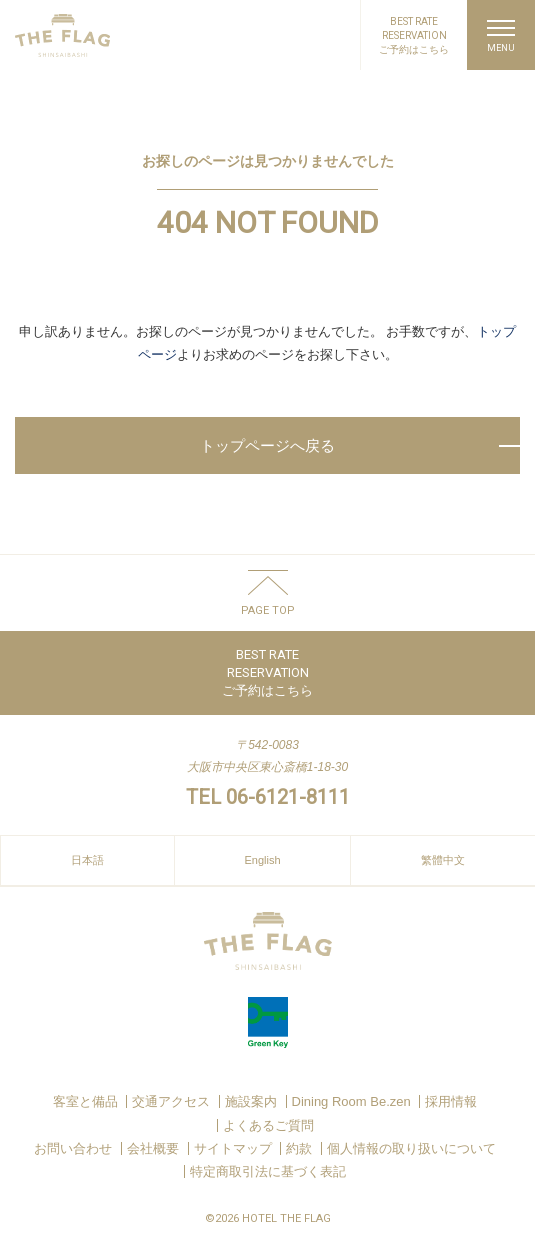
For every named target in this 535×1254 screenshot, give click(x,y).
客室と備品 (85, 1101)
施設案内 (251, 1101)
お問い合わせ (73, 1148)
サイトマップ (233, 1148)
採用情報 (451, 1101)
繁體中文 (443, 860)
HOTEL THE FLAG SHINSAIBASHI (62, 35)
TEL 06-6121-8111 (268, 797)
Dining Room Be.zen (351, 1101)
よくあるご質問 (268, 1125)
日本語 (87, 860)
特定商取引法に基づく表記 (268, 1171)
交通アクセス (171, 1101)
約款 (299, 1148)
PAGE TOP (268, 610)
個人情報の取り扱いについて (411, 1148)
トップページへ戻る (267, 445)
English (262, 860)
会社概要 (153, 1148)
